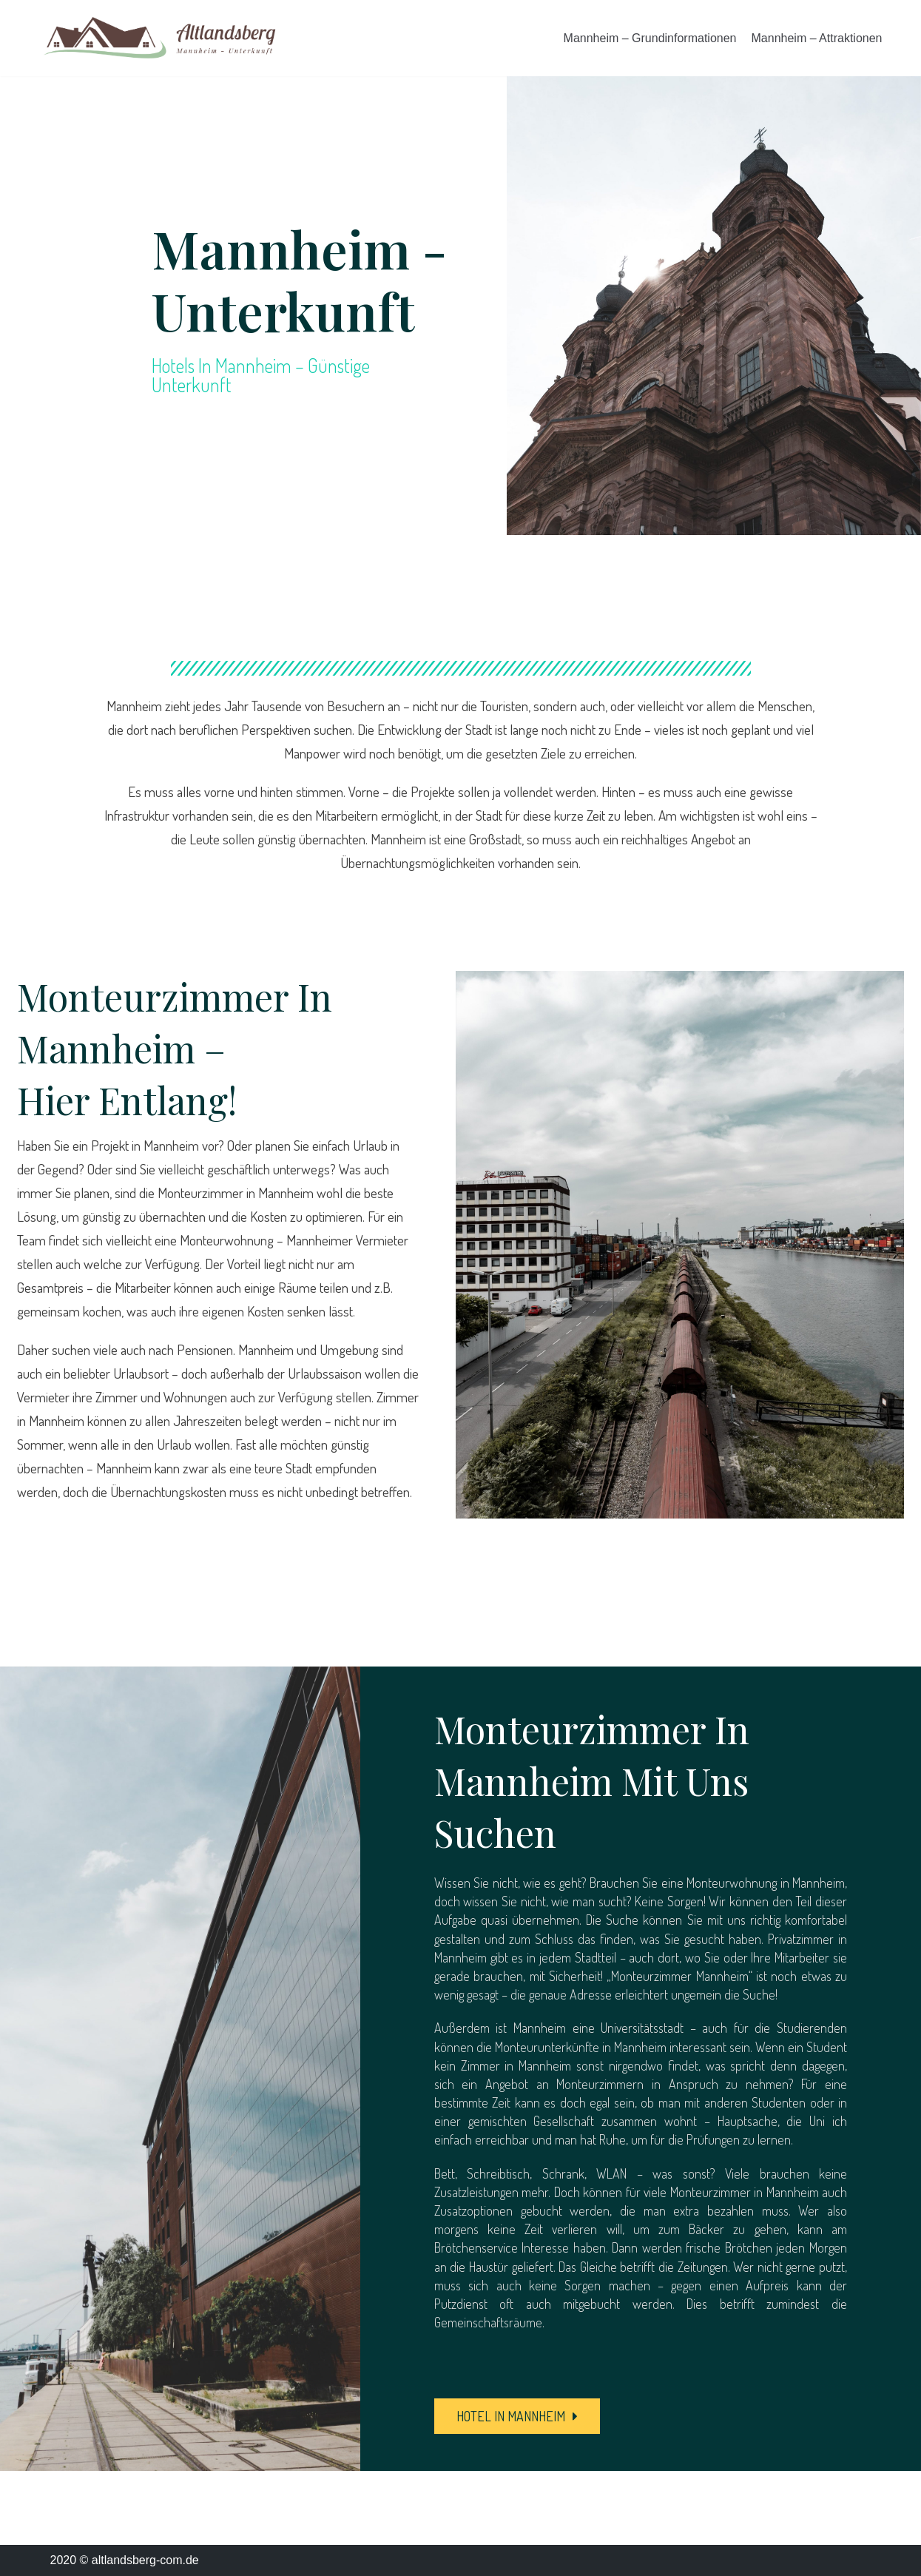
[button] (517, 2416)
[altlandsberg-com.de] (160, 38)
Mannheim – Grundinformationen (650, 38)
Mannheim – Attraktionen (817, 38)
